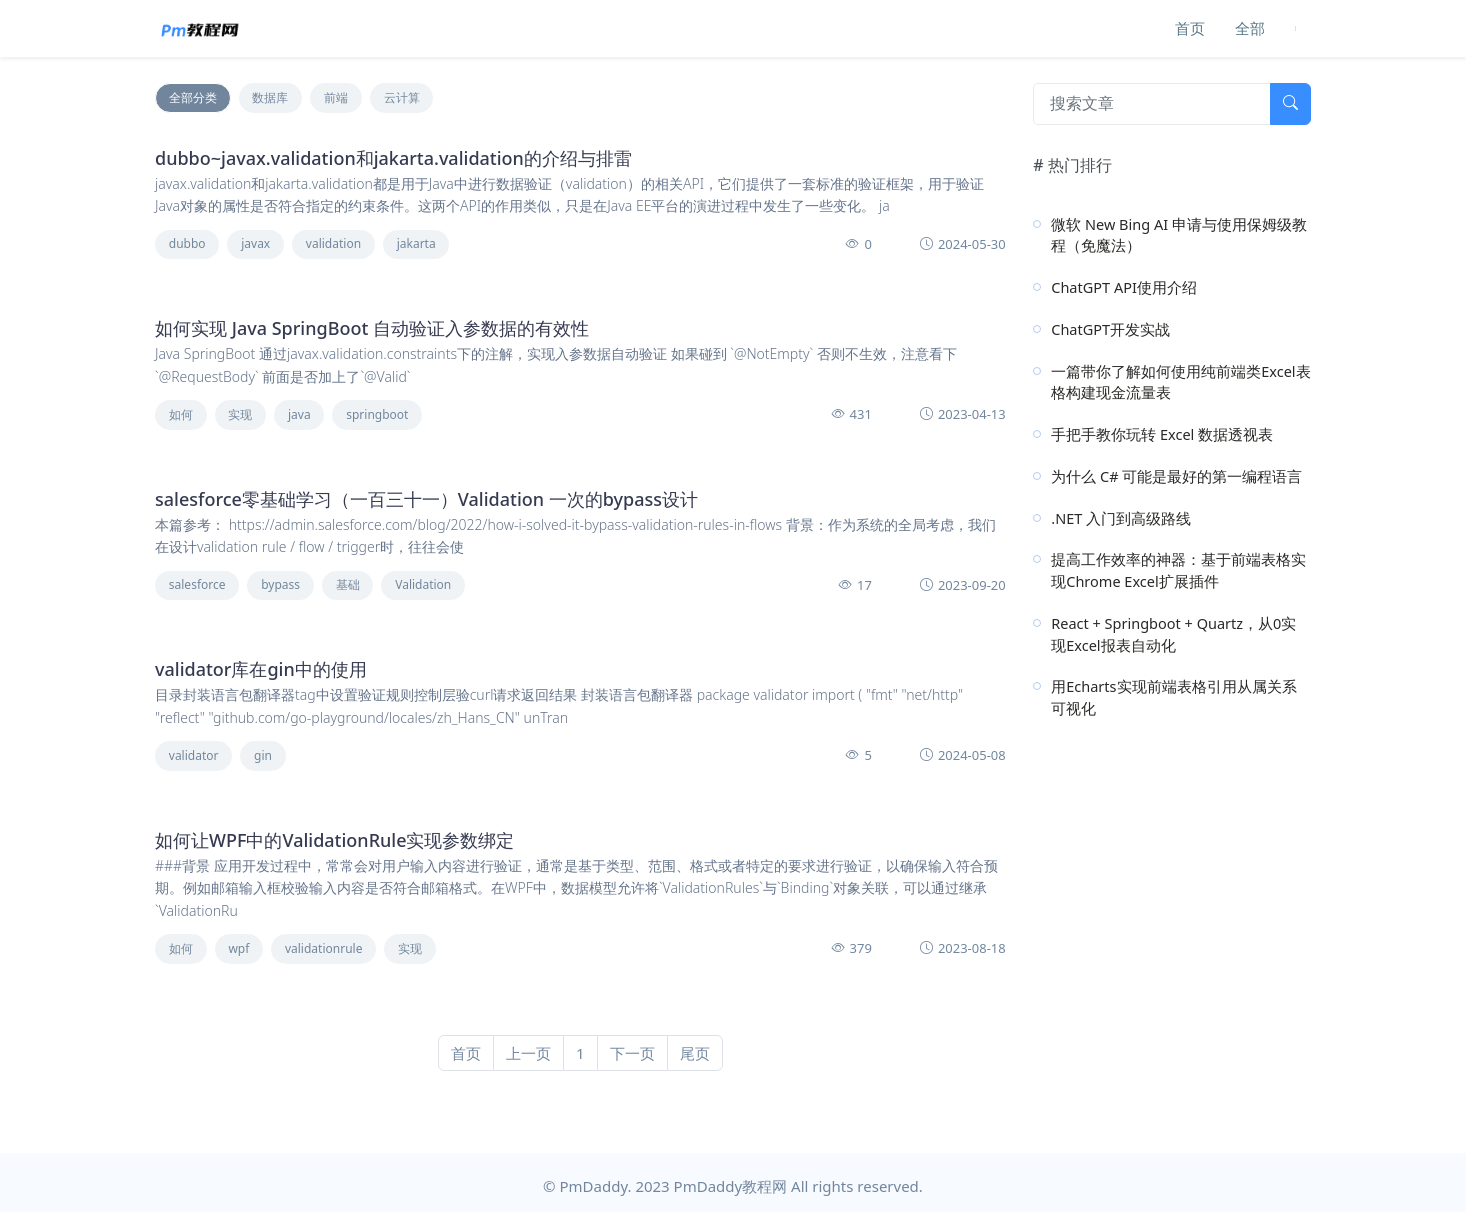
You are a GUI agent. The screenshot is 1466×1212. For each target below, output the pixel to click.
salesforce (197, 584)
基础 (348, 584)
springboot (377, 414)
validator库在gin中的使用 (261, 669)
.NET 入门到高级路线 (1121, 518)
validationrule (323, 948)
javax (255, 243)
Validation (423, 584)
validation (333, 243)
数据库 (270, 97)
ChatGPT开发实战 (1110, 329)
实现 (240, 414)
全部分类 (193, 97)
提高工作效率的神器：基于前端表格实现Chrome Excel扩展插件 (1178, 570)
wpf (238, 948)
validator (194, 755)
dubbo (187, 243)
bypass (280, 584)
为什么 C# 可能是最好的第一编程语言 (1176, 476)
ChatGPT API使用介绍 (1124, 287)
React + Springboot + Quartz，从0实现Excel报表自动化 (1173, 634)
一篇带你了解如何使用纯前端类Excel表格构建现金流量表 (1180, 382)
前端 (336, 97)
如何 (181, 414)
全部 (1250, 28)
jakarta (416, 243)
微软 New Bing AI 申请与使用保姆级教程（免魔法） (1179, 235)
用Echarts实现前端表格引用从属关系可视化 (1173, 697)
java (299, 414)
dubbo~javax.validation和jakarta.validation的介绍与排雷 (393, 158)
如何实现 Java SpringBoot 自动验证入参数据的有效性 (372, 328)
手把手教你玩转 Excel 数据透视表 (1162, 434)
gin (263, 755)
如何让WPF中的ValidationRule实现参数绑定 (335, 840)
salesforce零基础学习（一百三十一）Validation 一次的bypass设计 (426, 499)
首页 (1190, 28)
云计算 (402, 97)
